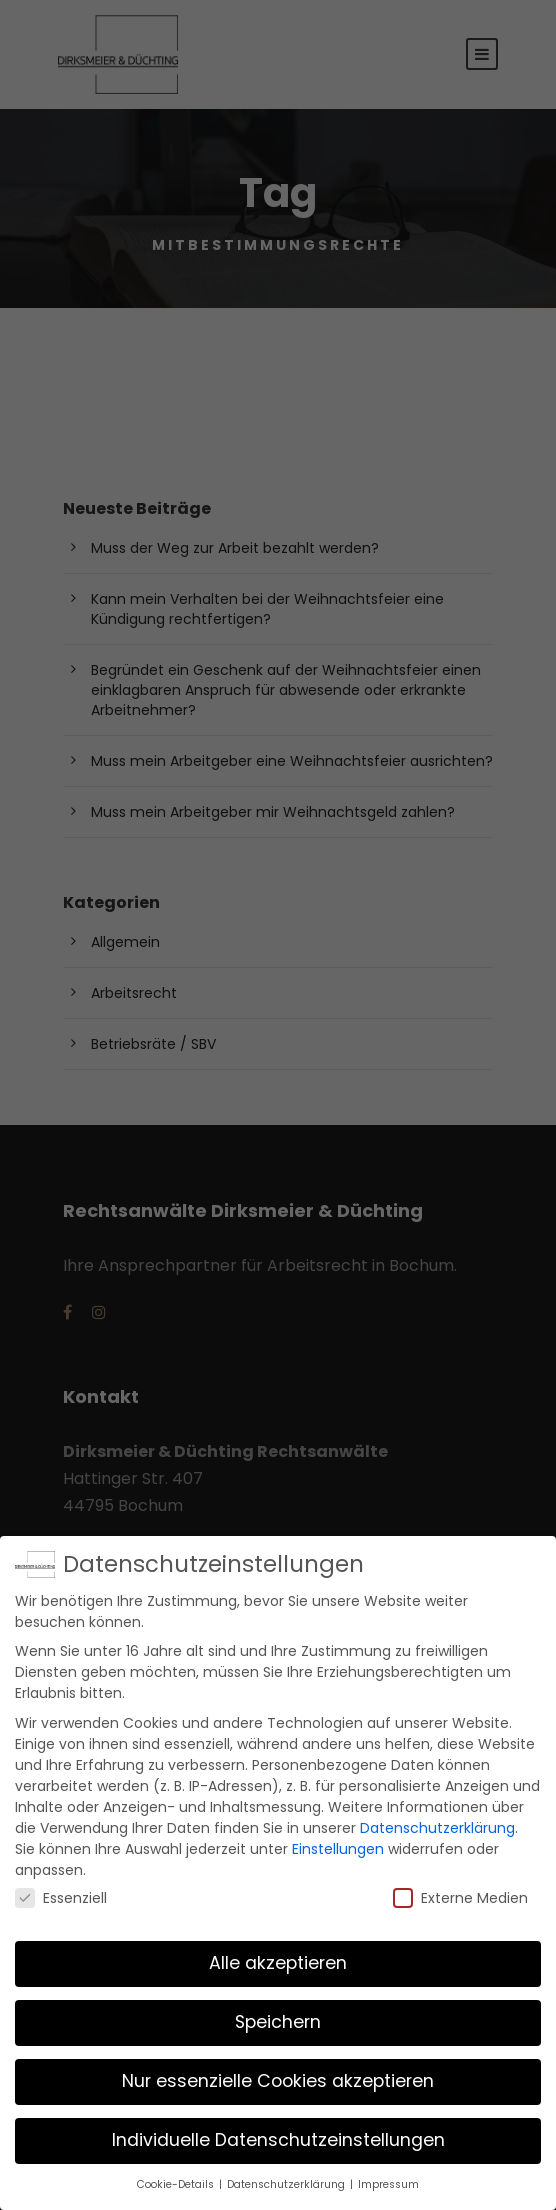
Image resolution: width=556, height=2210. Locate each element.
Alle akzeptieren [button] (278, 1958)
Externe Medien (460, 1892)
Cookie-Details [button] (177, 2179)
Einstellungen (338, 1843)
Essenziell (61, 1892)
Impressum (388, 2179)
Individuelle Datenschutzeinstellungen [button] (278, 2135)
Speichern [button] (278, 2017)
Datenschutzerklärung (437, 1822)
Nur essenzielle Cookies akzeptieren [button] (278, 2076)
